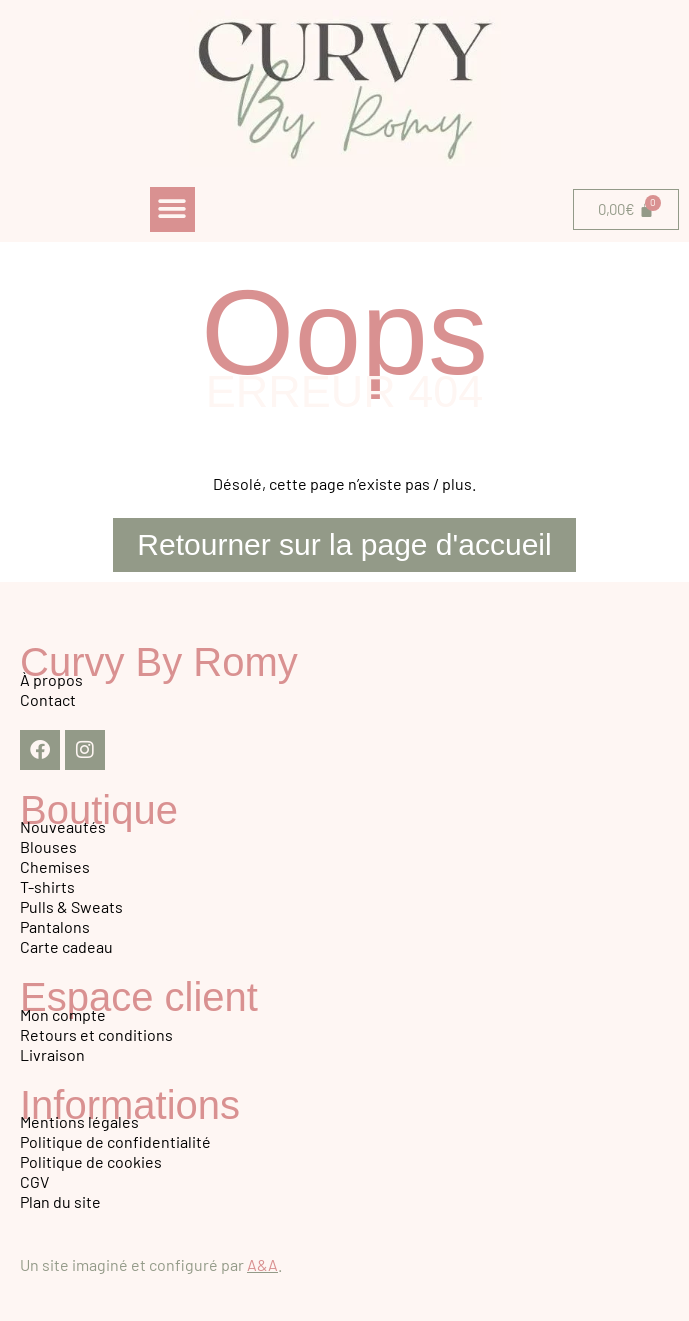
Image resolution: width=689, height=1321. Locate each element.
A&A (262, 1264)
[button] (172, 209)
